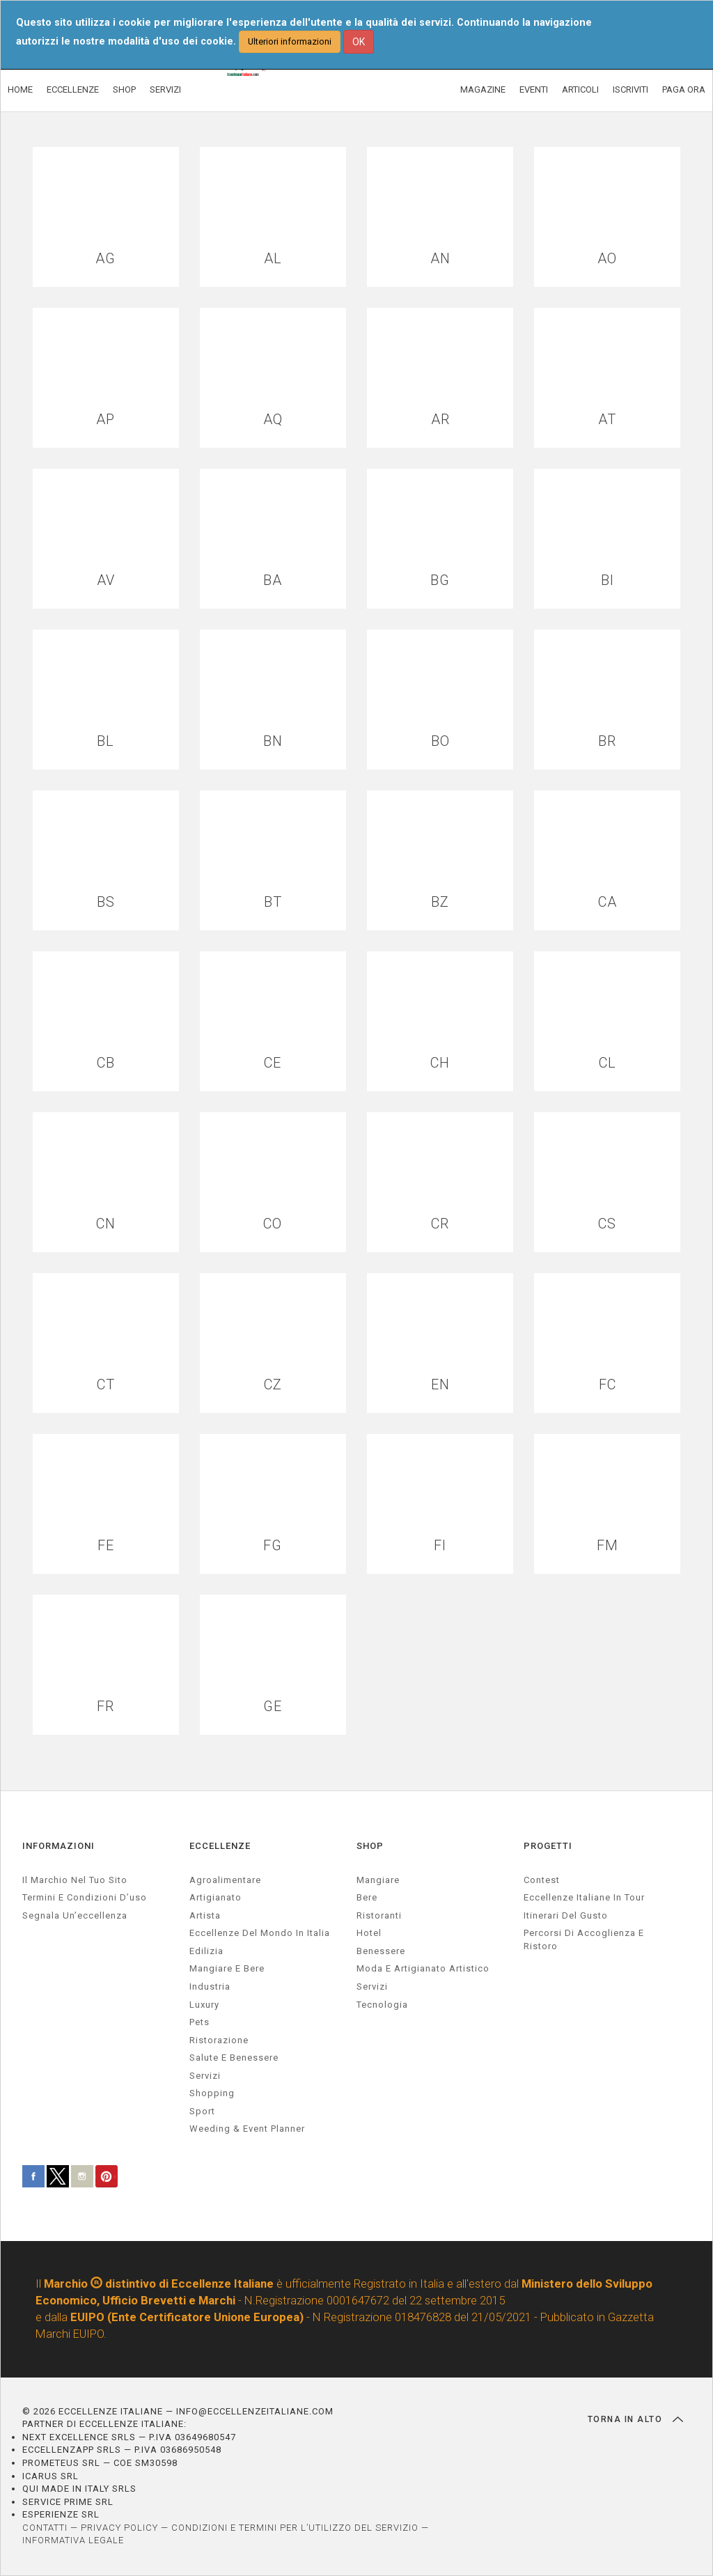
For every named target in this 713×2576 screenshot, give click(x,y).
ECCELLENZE (73, 89)
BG (440, 580)
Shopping (212, 2093)
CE (272, 1063)
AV (106, 580)
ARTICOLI (580, 89)
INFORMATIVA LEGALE (73, 2540)
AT (607, 419)
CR (440, 1224)
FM (607, 1545)
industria (209, 1986)
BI (607, 580)
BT (273, 902)
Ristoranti (379, 1915)
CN (106, 1224)
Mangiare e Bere (227, 1968)
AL (273, 258)
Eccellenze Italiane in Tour (584, 1897)
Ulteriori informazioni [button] (289, 41)
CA (607, 902)
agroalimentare (225, 1880)
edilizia (206, 1951)
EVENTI (533, 89)
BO (440, 741)
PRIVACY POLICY (119, 2527)
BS (106, 902)
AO (607, 258)
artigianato (215, 1897)
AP (105, 419)
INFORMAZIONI (58, 1846)
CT (106, 1384)
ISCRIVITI (630, 89)
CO (272, 1224)
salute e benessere (234, 2057)
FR (105, 1706)
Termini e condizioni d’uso (84, 1897)
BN (273, 741)
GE (272, 1706)
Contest (542, 1880)
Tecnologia (382, 2004)
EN (440, 1384)
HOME (20, 89)
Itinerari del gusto (566, 1915)
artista (205, 1915)
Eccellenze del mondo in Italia (259, 1933)
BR (607, 741)
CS (607, 1224)
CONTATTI (45, 2527)
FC (607, 1384)
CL (607, 1063)
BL (105, 741)
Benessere (380, 1951)
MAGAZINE (483, 89)
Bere (366, 1897)
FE (105, 1545)
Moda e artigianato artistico (422, 1968)
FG (272, 1545)
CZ (273, 1384)
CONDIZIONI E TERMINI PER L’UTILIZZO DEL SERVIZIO (294, 2527)
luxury (204, 2004)
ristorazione (219, 2040)
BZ (440, 902)
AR (440, 419)
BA (272, 580)
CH (440, 1063)
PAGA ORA (683, 89)
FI (440, 1545)
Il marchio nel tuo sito (74, 1880)
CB (106, 1063)
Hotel (369, 1933)
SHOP (124, 89)
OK (358, 41)
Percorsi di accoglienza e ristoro (584, 1939)
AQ (273, 419)
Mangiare (378, 1880)
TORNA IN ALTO (635, 2419)
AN (440, 258)
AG (105, 258)
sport (202, 2111)
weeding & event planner (247, 2128)
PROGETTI (548, 1846)
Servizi (372, 1986)
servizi (205, 2075)
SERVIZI (165, 89)
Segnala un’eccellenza (74, 1915)
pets (199, 2022)
